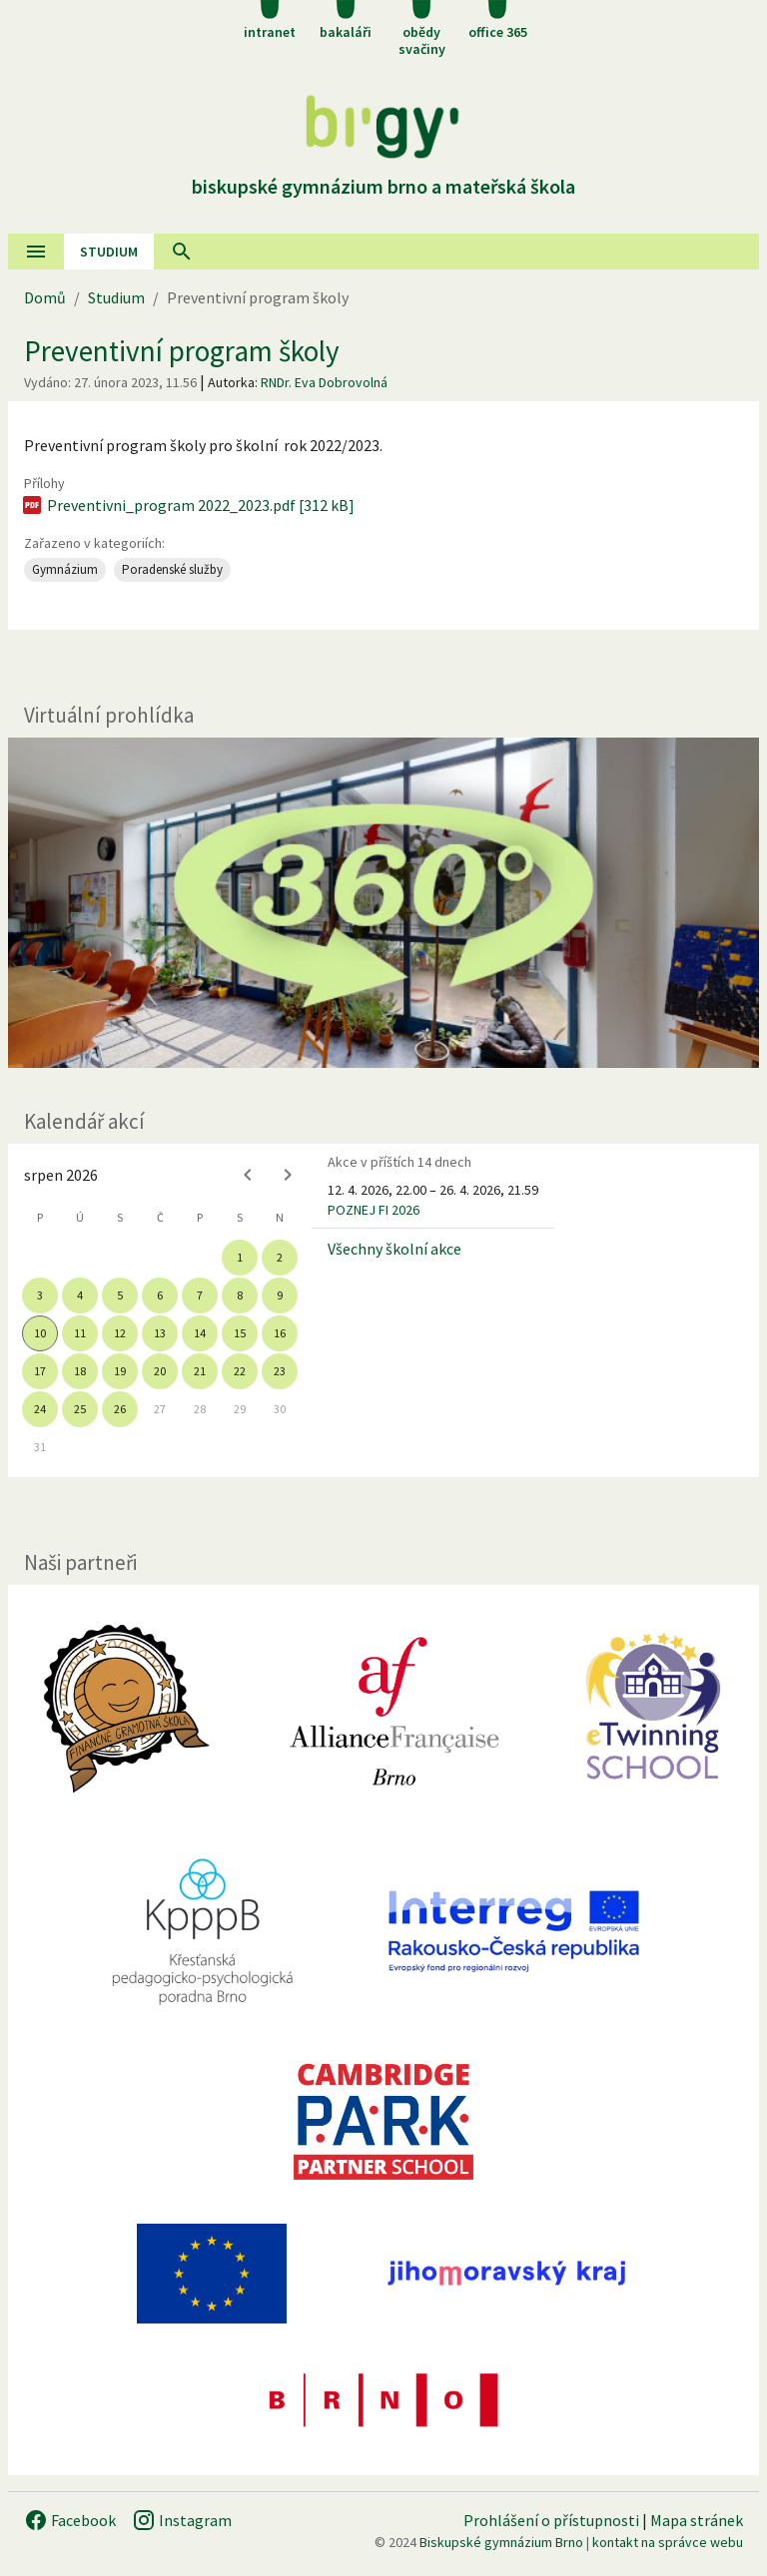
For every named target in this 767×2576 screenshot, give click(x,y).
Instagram (182, 2520)
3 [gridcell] (40, 1295)
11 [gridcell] (80, 1332)
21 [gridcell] (200, 1370)
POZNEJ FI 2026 (373, 1210)
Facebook (70, 2520)
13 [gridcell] (160, 1332)
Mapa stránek (696, 2520)
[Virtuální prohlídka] (383, 903)
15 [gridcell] (240, 1332)
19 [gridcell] (120, 1370)
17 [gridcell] (40, 1370)
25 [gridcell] (80, 1408)
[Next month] (288, 1175)
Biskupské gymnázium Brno (501, 2542)
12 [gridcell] (120, 1332)
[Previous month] (248, 1175)
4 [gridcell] (80, 1295)
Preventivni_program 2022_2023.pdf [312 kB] (187, 505)
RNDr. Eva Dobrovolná (324, 382)
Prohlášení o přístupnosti (551, 2520)
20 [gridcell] (160, 1370)
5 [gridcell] (120, 1295)
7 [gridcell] (200, 1295)
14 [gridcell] (200, 1332)
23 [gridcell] (280, 1370)
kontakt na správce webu (667, 2542)
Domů (45, 297)
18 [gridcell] (80, 1370)
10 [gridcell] (40, 1332)
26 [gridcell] (120, 1408)
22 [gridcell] (240, 1370)
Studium (109, 251)
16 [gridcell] (280, 1332)
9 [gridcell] (280, 1295)
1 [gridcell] (240, 1257)
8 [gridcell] (240, 1295)
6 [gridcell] (160, 1295)
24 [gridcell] (40, 1408)
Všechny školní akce (394, 1249)
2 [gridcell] (280, 1257)
